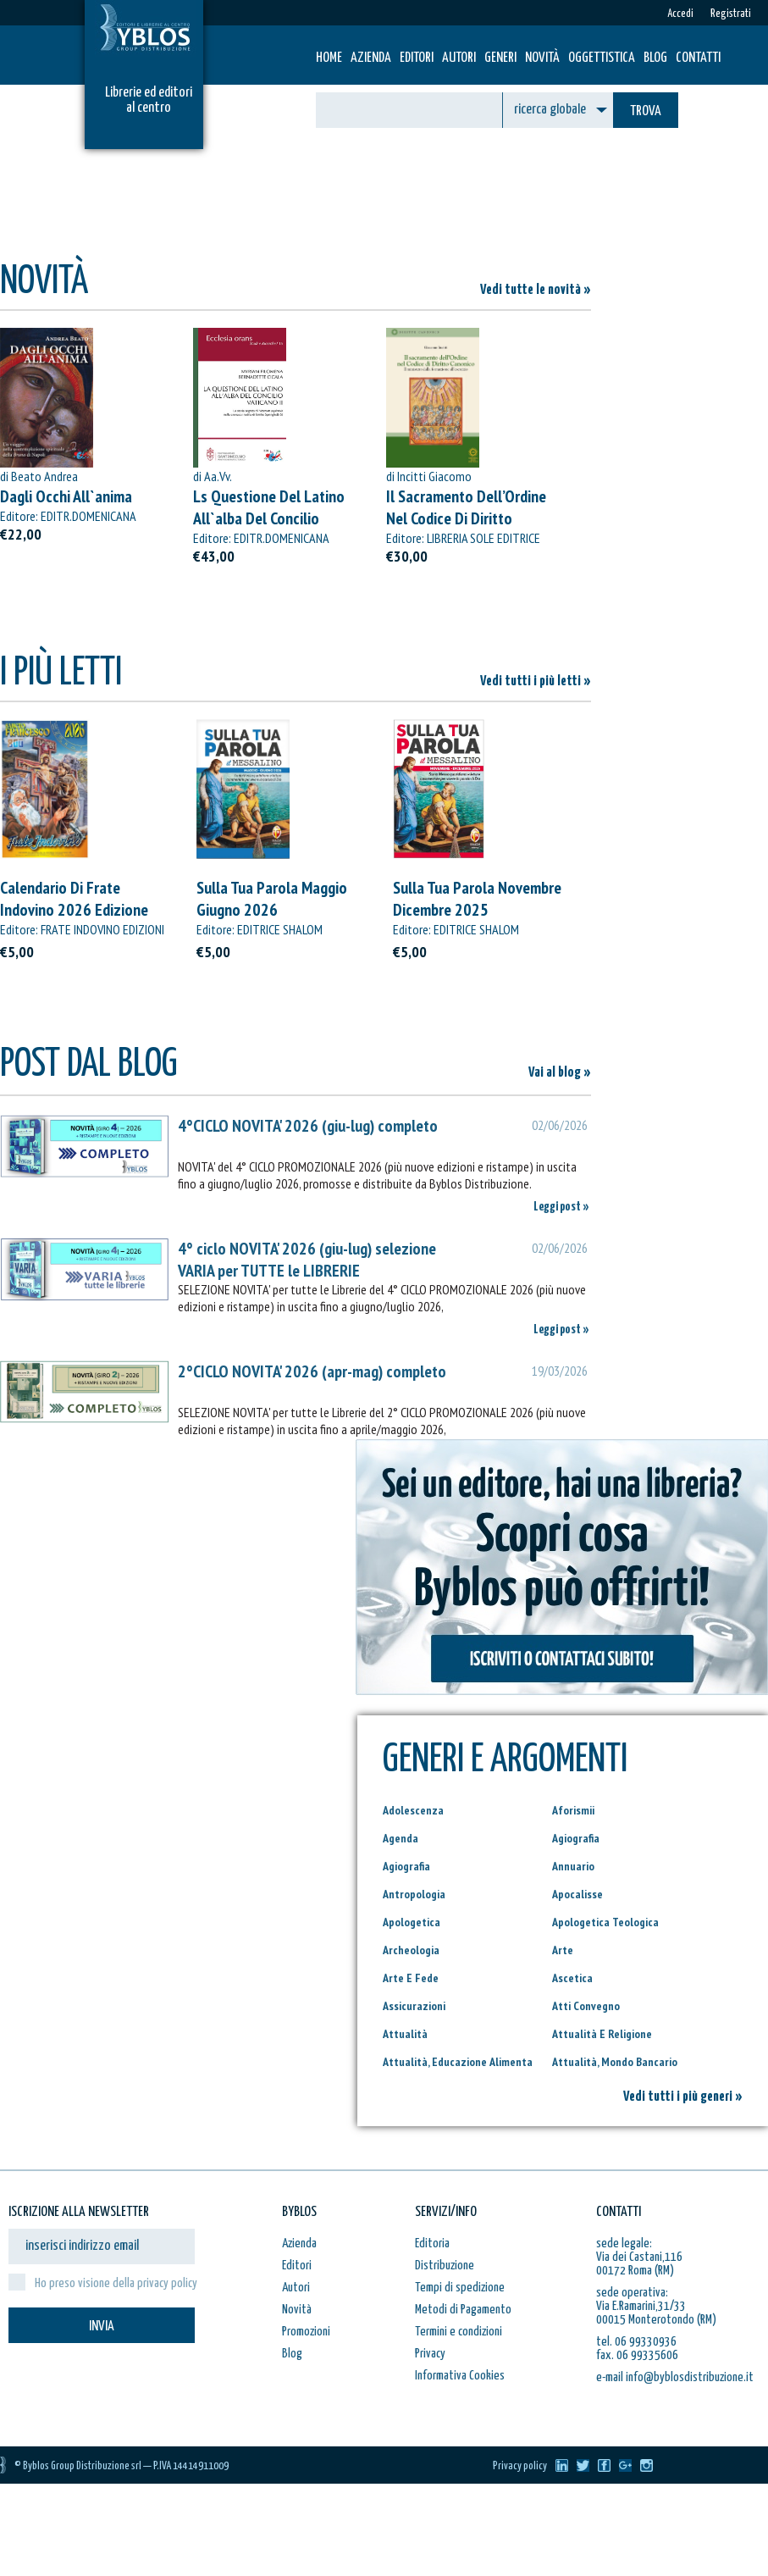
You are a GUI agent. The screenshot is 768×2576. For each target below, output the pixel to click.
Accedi (680, 13)
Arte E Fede (411, 1978)
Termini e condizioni (458, 2331)
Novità (542, 58)
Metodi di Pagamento (463, 2309)
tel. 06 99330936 (636, 2341)
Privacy (430, 2353)
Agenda (400, 1838)
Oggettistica (601, 58)
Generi (500, 58)
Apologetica (411, 1922)
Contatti (698, 58)
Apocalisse (577, 1894)
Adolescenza (413, 1810)
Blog (655, 58)
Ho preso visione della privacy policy (116, 2283)
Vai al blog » (559, 1073)
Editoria (432, 2243)
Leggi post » (561, 1206)
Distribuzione (444, 2265)
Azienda (371, 58)
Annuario (573, 1866)
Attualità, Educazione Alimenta (458, 2061)
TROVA (645, 111)
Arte (562, 1950)
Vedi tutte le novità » (535, 290)
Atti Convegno (586, 2006)
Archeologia (411, 1950)
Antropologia (414, 1894)
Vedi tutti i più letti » (535, 681)
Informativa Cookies (460, 2375)
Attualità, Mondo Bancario (614, 2061)
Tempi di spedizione (460, 2287)
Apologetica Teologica (605, 1922)
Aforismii (573, 1810)
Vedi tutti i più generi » (683, 2097)
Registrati (730, 13)
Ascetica (572, 1978)
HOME (329, 58)
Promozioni (306, 2331)
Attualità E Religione (602, 2033)
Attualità (405, 2033)
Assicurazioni (414, 2006)
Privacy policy (520, 2466)
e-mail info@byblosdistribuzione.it (675, 2377)
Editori (417, 58)
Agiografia (575, 1838)
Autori (459, 58)
